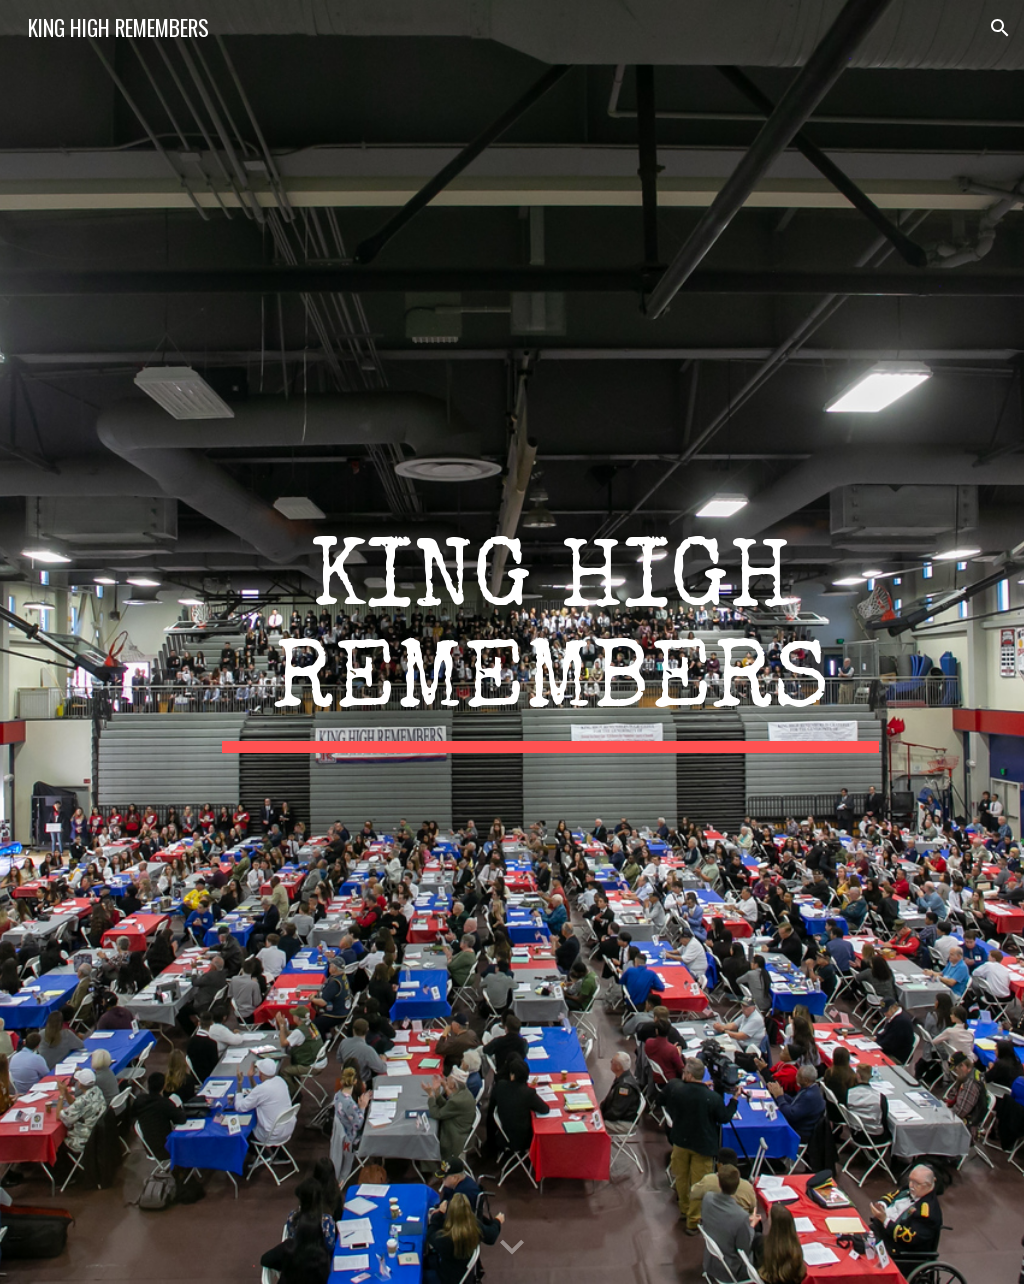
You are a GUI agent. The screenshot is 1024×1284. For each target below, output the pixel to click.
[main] (550, 642)
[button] (1000, 28)
